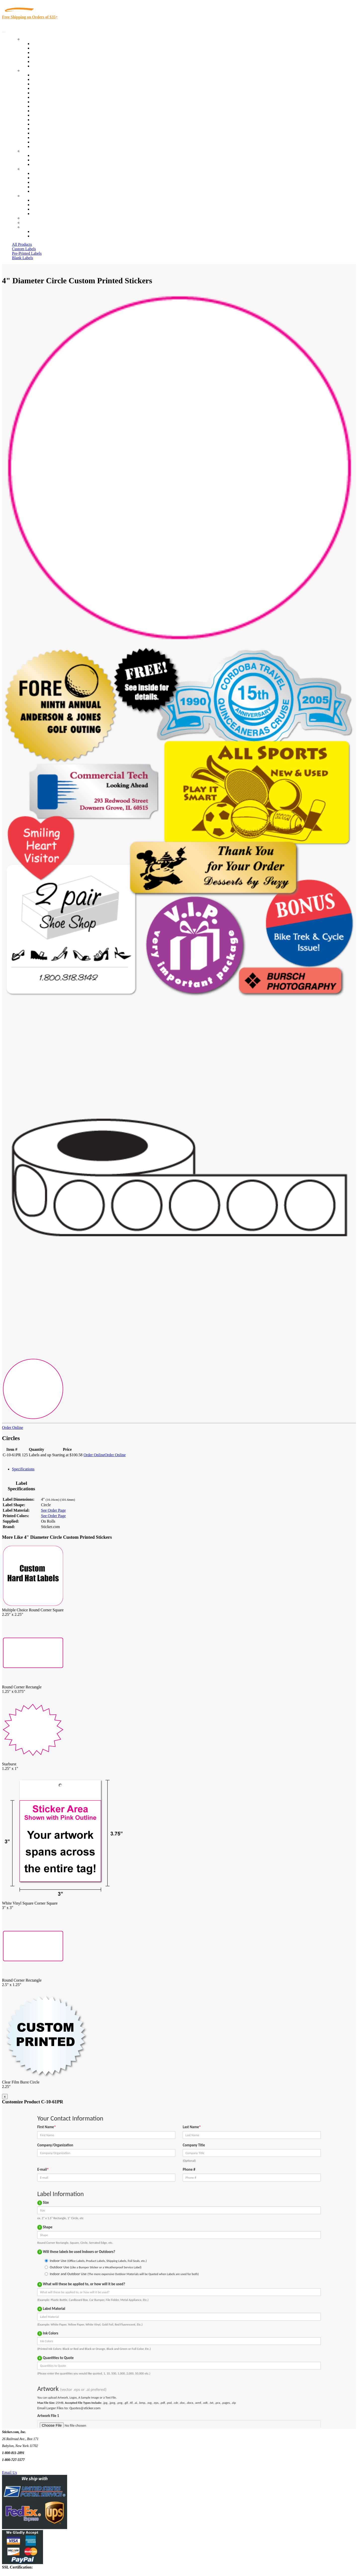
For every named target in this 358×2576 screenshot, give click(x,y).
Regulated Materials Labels (54, 137)
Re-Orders (30, 218)
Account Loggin (45, 231)
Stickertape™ (43, 124)
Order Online (12, 1427)
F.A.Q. (37, 191)
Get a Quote (41, 160)
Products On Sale (45, 52)
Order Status (42, 205)
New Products (43, 57)
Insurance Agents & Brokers (54, 84)
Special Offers (43, 66)
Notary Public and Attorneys (54, 97)
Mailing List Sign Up (49, 209)
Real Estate (41, 128)
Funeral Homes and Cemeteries (57, 142)
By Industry (31, 70)
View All (39, 75)
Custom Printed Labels (50, 48)
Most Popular (42, 61)
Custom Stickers (35, 151)
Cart (25, 227)
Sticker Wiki (42, 182)
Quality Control (44, 79)
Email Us (9, 2472)
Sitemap (38, 213)
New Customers (44, 236)
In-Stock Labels (44, 44)
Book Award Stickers (48, 146)
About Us (29, 169)
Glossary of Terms (46, 187)
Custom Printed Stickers (51, 111)
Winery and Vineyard (49, 88)
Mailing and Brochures (50, 120)
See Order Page (53, 1510)
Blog (36, 178)
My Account (32, 222)
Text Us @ (19, 2467)
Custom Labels (24, 249)
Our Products (32, 39)
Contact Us (31, 196)
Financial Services (46, 115)
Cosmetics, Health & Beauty (54, 102)
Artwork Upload (45, 164)
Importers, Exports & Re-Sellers (57, 93)
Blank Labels (22, 258)
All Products (22, 244)
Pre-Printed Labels (27, 253)
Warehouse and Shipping (52, 106)
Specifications (23, 1469)
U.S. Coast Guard (46, 133)
